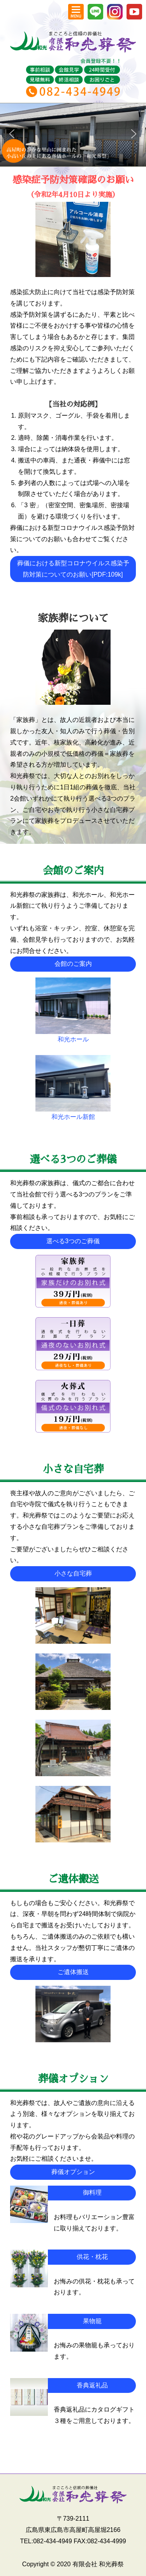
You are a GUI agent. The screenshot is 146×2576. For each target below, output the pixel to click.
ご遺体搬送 (73, 1972)
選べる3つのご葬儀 (73, 1241)
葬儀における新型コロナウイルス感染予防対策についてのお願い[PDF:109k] (73, 569)
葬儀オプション (73, 2171)
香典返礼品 (92, 2385)
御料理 (92, 2192)
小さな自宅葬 (73, 1573)
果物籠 (92, 2321)
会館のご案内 (73, 963)
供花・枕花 (92, 2256)
